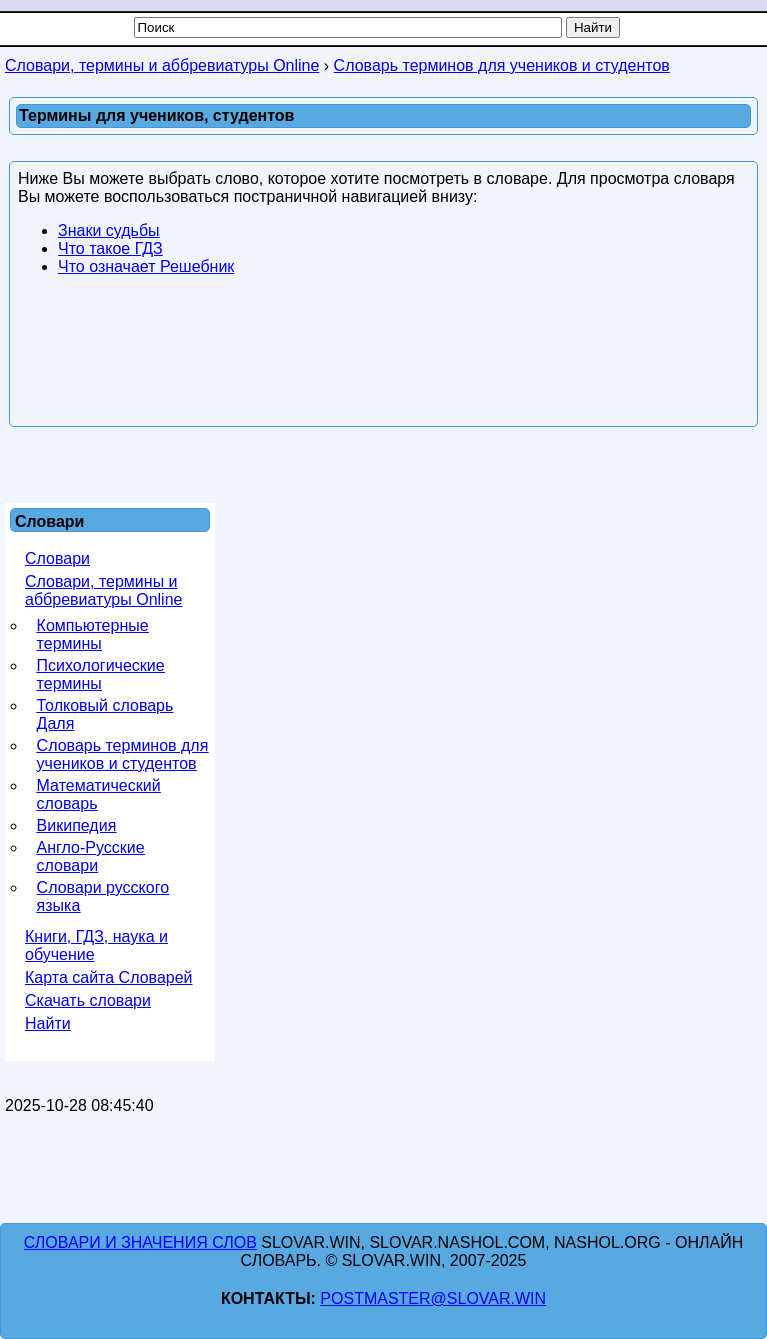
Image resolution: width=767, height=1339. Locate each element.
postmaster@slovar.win (433, 1298)
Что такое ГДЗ (110, 248)
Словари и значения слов (140, 1242)
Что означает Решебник (146, 266)
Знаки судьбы (109, 230)
